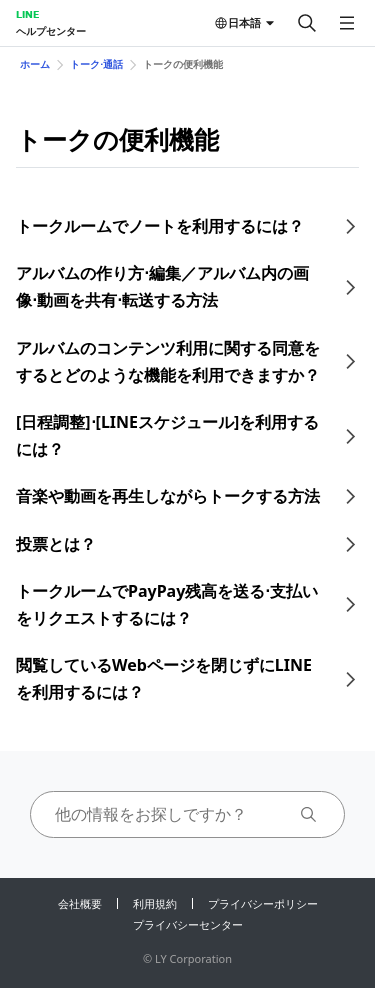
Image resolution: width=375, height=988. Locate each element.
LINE (27, 14)
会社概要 (80, 903)
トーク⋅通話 (96, 64)
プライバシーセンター (188, 924)
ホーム (35, 64)
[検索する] (307, 23)
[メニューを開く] (347, 23)
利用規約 (155, 903)
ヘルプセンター (51, 31)
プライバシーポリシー (263, 903)
